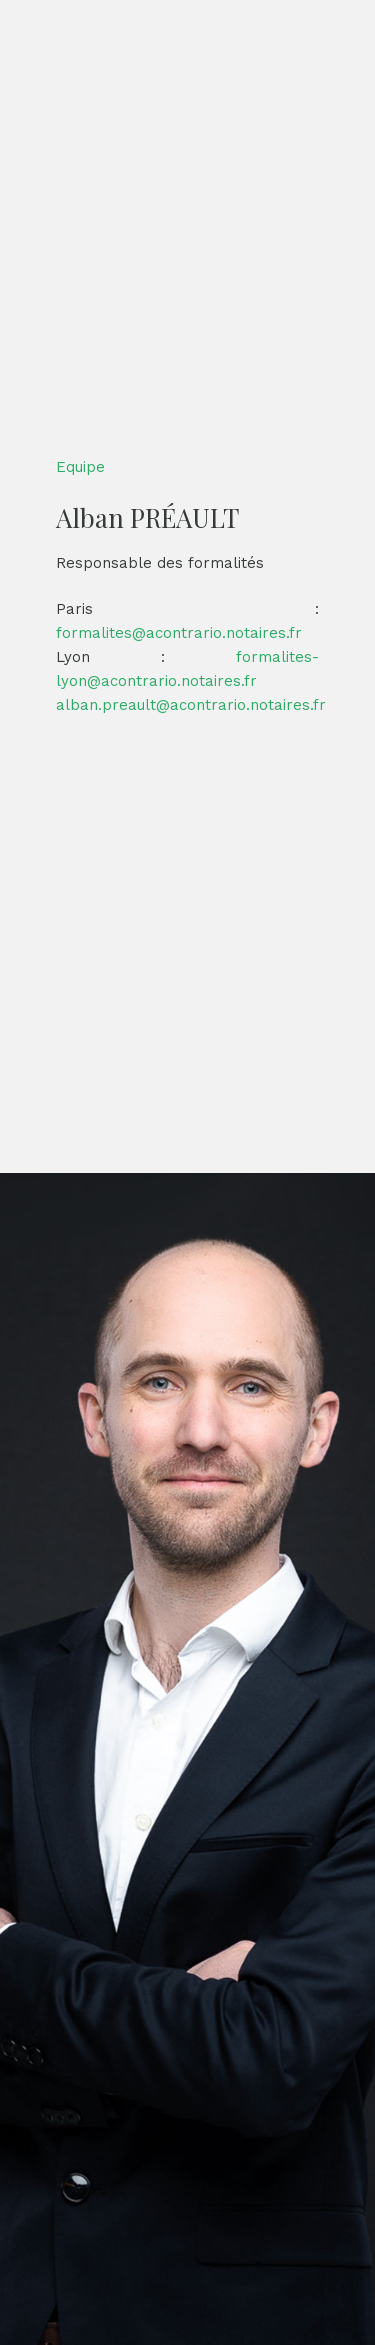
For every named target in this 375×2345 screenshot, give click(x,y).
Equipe (80, 467)
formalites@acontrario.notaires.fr (179, 633)
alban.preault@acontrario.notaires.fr (191, 705)
